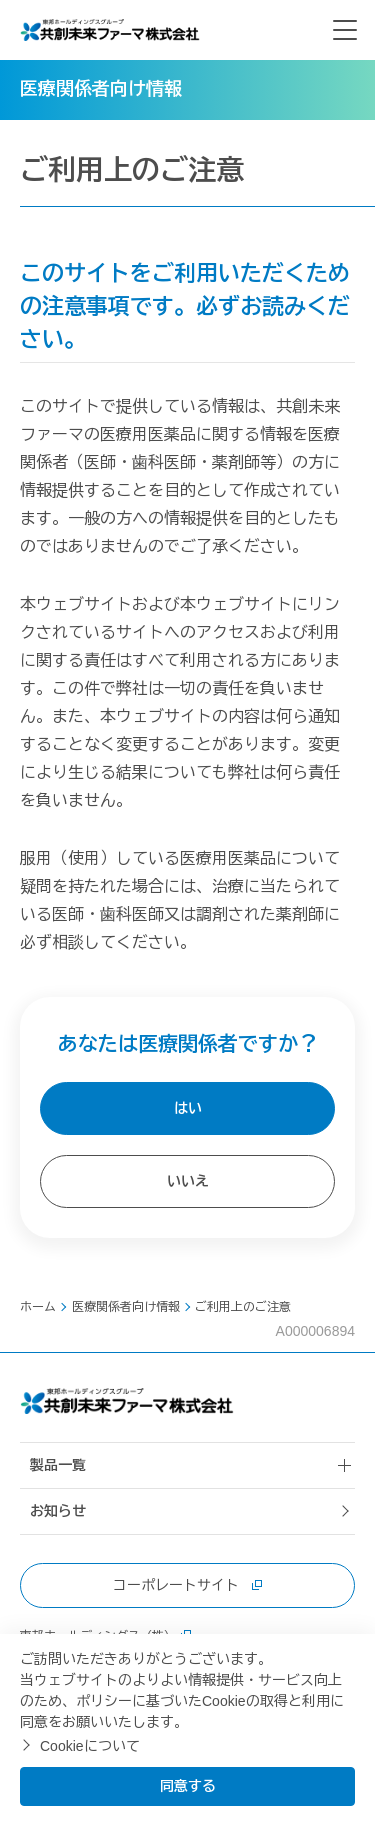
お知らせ (58, 1511)
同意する (188, 1786)
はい (188, 1108)
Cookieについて (90, 1746)
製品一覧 (58, 1465)
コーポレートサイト (188, 1585)
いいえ (188, 1181)
